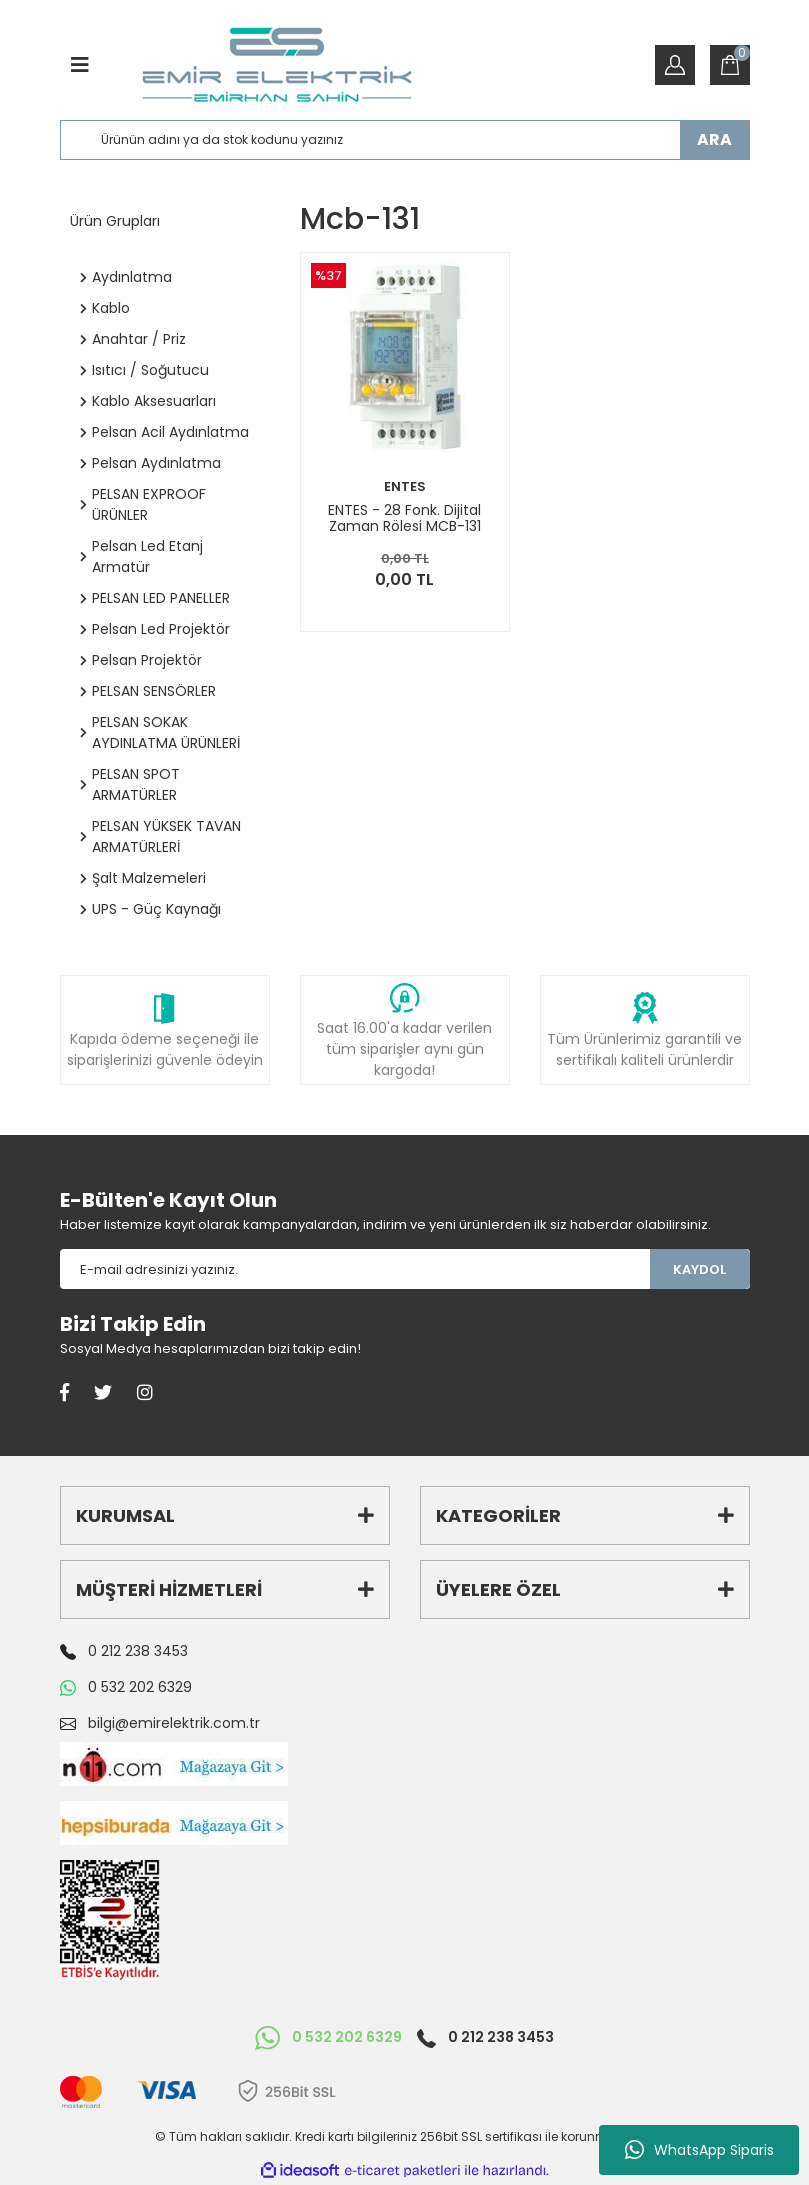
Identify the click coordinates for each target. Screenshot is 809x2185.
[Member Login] (675, 65)
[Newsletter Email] (355, 1269)
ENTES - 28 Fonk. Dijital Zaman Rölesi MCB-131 (404, 518)
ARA (714, 139)
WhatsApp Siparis (699, 2150)
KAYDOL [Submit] (699, 1269)
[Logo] (276, 65)
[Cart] (730, 65)
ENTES (405, 486)
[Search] (405, 140)
